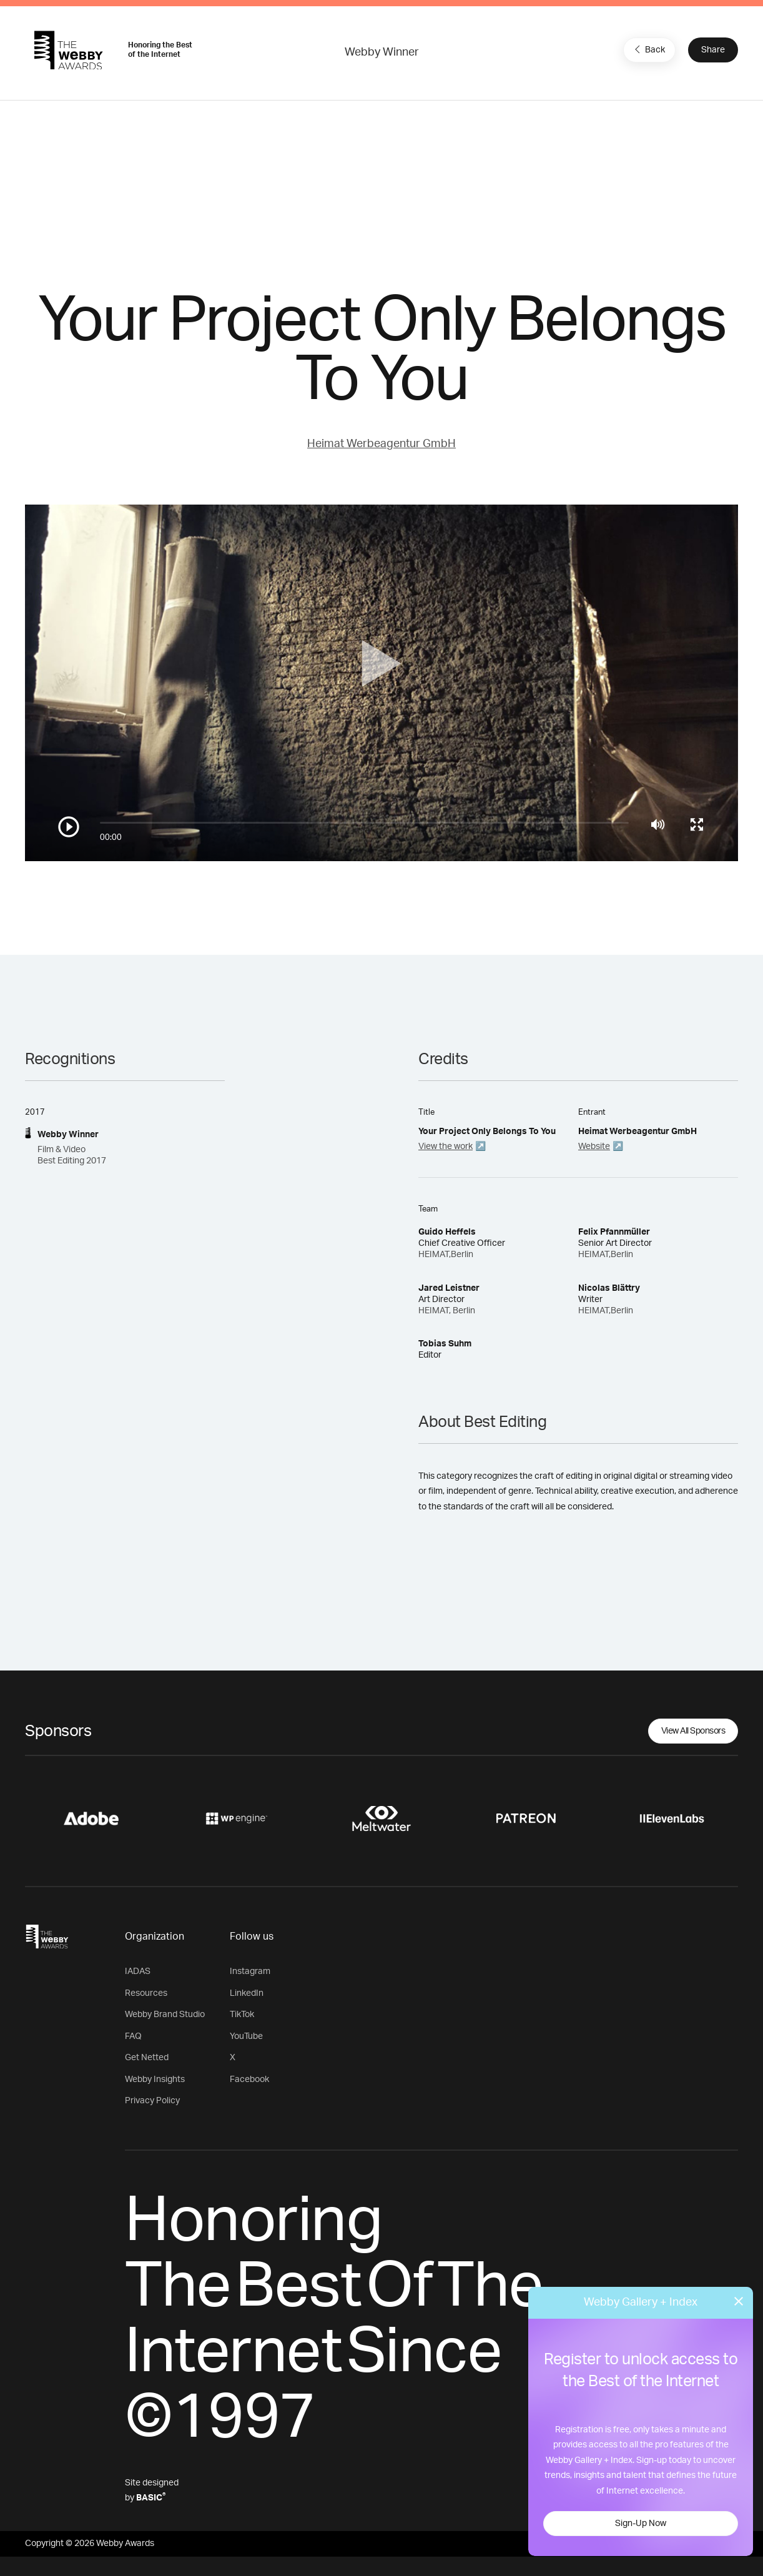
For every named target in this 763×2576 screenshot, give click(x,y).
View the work (445, 1146)
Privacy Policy (152, 2100)
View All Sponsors (693, 1731)
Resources (146, 1993)
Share (713, 50)
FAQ (133, 2036)
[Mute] (657, 824)
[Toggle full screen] (697, 824)
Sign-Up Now (640, 2523)
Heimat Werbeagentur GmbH (381, 444)
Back (648, 49)
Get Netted (147, 2057)
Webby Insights (155, 2079)
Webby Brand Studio (165, 2014)
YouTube (246, 2036)
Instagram (250, 1971)
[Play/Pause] (68, 826)
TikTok (242, 2014)
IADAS (137, 1971)
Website (594, 1146)
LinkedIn (246, 1993)
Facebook (249, 2079)
